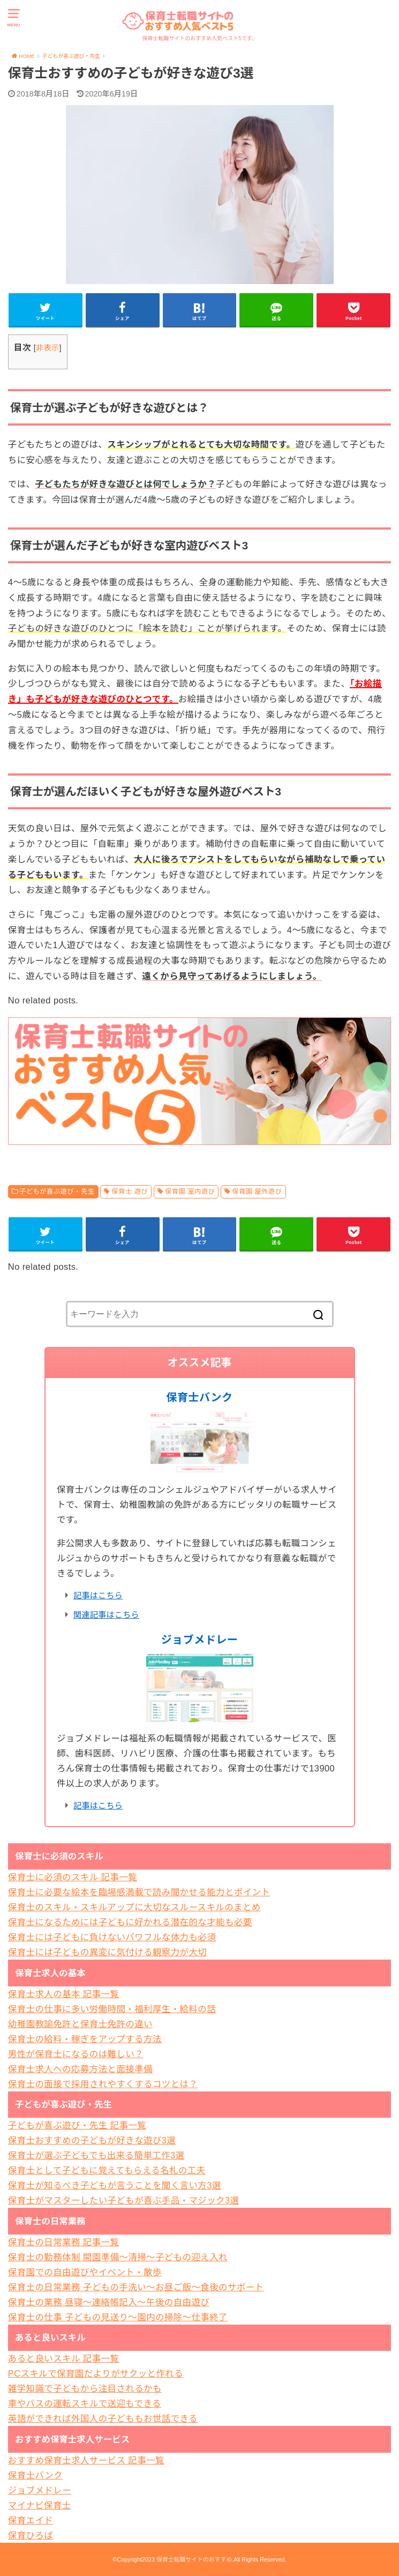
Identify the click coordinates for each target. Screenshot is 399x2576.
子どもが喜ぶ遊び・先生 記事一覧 (77, 2125)
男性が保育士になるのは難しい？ (76, 2054)
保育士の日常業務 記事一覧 (63, 2242)
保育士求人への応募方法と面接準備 (80, 2069)
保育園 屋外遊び (257, 1191)
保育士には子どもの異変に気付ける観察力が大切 (107, 1952)
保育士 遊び (129, 1191)
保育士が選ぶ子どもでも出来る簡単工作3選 (96, 2155)
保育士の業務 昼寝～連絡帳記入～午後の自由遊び (108, 2302)
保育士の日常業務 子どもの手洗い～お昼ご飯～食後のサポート (136, 2287)
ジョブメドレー (199, 1640)
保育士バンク (200, 1397)
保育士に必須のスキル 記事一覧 (72, 1877)
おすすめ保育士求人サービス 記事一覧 (86, 2460)
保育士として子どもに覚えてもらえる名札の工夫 (107, 2170)
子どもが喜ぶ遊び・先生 (57, 1191)
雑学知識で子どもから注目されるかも (85, 2388)
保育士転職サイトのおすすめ (194, 2559)
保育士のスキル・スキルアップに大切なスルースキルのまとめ (134, 1907)
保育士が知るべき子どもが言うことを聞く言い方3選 (114, 2185)
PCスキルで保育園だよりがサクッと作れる (95, 2373)
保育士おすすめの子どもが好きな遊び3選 (92, 2140)
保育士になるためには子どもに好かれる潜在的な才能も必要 (130, 1922)
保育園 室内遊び (190, 1191)
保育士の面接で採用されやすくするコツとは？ (103, 2084)
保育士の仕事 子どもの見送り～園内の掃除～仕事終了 (118, 2317)
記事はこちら (98, 1595)
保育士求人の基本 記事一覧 (63, 1994)
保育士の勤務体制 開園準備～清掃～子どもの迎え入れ (118, 2257)
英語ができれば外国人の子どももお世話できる (103, 2418)
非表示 (47, 348)
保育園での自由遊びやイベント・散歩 (85, 2272)
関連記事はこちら (106, 1614)
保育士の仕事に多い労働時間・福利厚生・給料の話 (112, 2009)
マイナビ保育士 (39, 2505)
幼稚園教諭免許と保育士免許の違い (80, 2024)
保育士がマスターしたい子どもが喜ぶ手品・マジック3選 (123, 2200)
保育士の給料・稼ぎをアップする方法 (85, 2039)
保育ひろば (30, 2535)
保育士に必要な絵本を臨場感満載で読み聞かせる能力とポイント (139, 1892)
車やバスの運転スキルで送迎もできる (84, 2403)
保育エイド (30, 2520)
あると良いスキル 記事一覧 (63, 2358)
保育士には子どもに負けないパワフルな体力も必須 (112, 1937)
